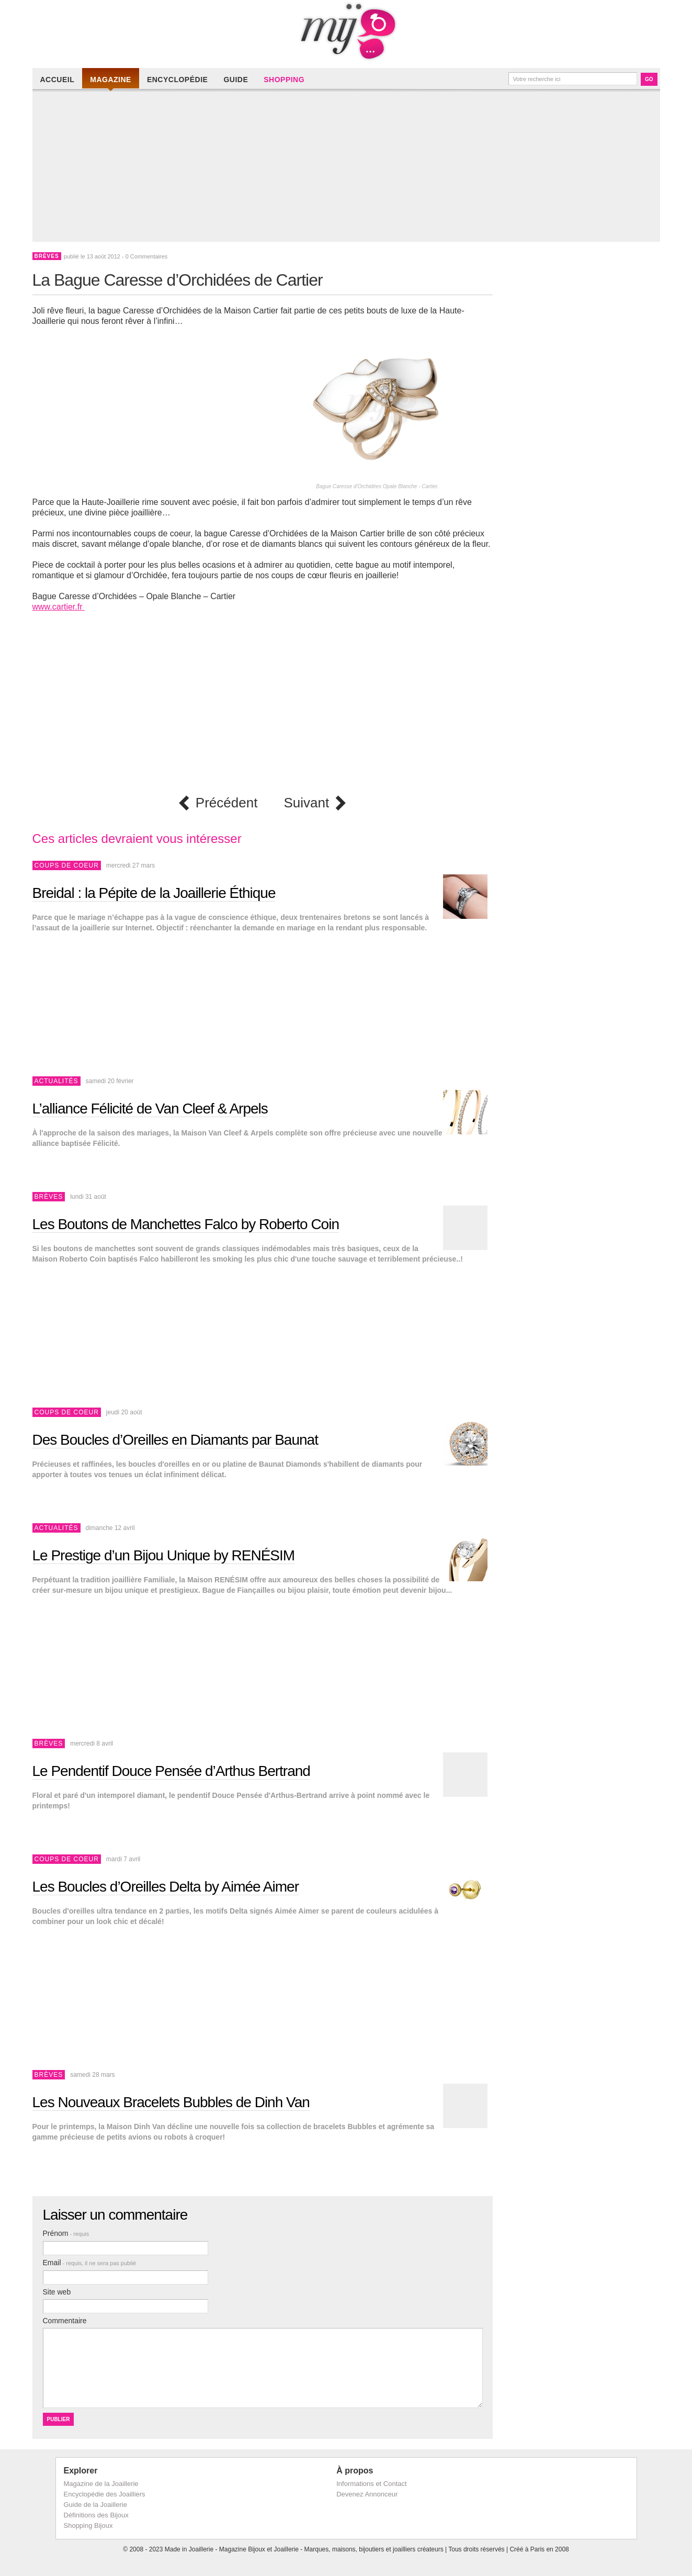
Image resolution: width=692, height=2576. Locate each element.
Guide (235, 79)
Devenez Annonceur (367, 2494)
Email (90, 2262)
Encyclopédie (177, 79)
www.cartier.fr (58, 606)
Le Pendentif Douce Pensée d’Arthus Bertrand (171, 1771)
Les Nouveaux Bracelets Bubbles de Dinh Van (171, 2102)
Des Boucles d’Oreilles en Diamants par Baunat (175, 1440)
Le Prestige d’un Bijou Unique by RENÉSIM (163, 1555)
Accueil (57, 79)
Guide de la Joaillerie (95, 2504)
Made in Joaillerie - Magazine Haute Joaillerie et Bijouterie (346, 31)
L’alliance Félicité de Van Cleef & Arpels (150, 1108)
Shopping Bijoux (88, 2525)
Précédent (227, 803)
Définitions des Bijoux (96, 2515)
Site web (57, 2292)
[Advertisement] (349, 168)
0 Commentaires (147, 256)
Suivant (306, 803)
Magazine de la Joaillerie (101, 2484)
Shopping (284, 79)
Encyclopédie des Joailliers (104, 2494)
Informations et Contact (371, 2484)
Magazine (110, 79)
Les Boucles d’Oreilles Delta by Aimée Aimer (165, 1886)
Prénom (66, 2233)
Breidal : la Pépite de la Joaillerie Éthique (154, 893)
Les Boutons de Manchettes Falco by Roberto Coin (185, 1224)
